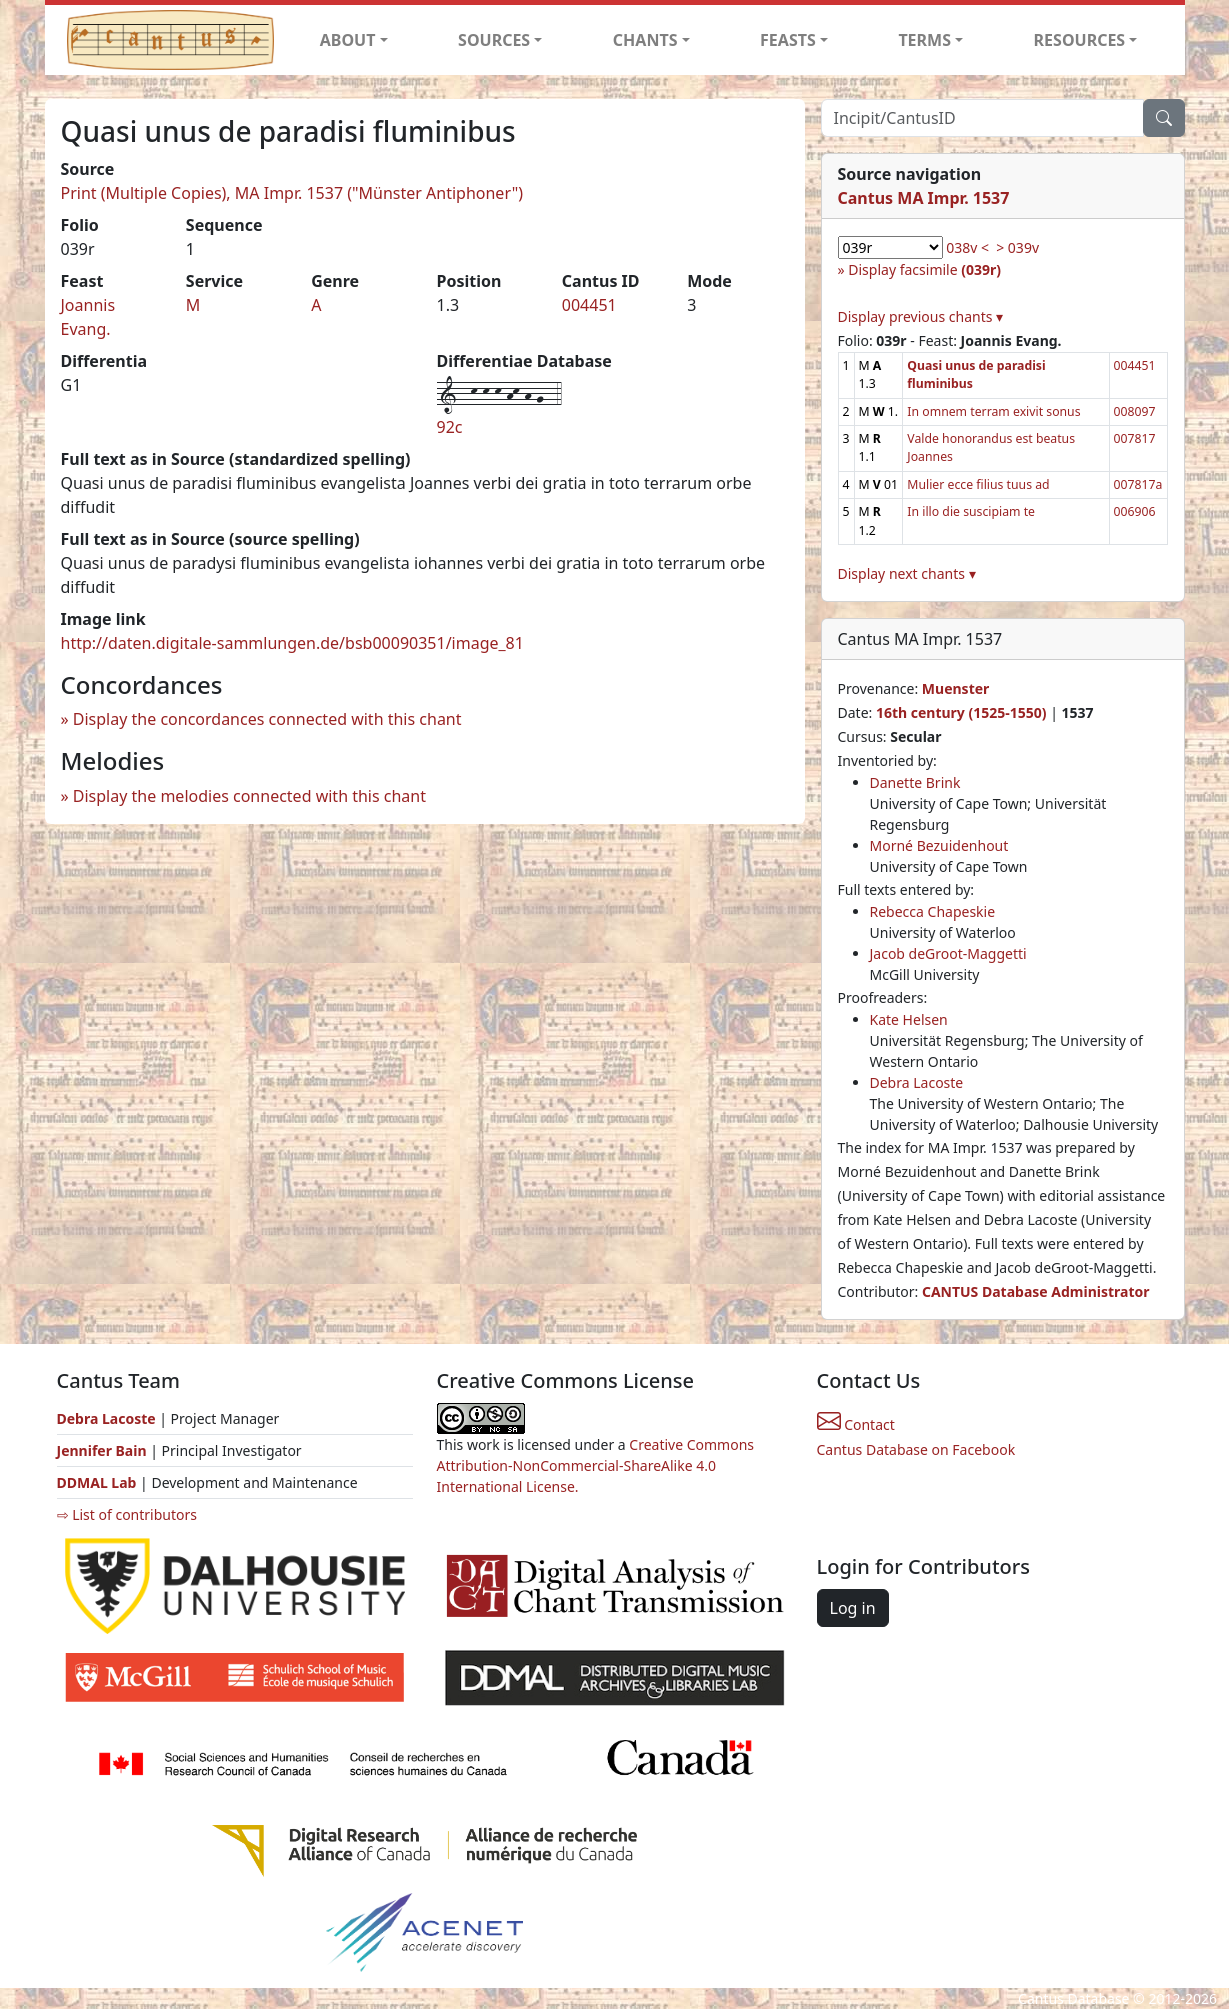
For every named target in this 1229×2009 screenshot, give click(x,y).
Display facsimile (924, 269)
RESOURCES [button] (1080, 40)
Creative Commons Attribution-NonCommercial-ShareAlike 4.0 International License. (596, 1465)
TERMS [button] (924, 40)
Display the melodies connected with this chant (249, 796)
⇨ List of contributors (127, 1514)
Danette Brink (915, 782)
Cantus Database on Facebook (916, 1449)
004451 (589, 305)
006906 (1135, 511)
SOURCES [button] (494, 40)
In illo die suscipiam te (971, 511)
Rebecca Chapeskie (933, 911)
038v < (967, 247)
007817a (1138, 484)
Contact (856, 1424)
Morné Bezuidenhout (939, 845)
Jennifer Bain (104, 1450)
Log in (853, 1608)
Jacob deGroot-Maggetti (948, 953)
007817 (1135, 438)
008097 (1135, 411)
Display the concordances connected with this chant (267, 719)
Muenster (955, 688)
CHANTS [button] (645, 40)
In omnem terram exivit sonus (993, 411)
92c (450, 427)
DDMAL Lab (97, 1482)
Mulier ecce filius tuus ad (978, 484)
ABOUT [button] (348, 40)
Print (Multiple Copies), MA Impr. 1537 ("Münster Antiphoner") (292, 193)
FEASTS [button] (788, 40)
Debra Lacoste (917, 1082)
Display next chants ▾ (907, 573)
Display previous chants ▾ (921, 316)
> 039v (1017, 247)
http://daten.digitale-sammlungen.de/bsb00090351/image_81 (292, 643)
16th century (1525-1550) (961, 712)
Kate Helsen (909, 1019)
